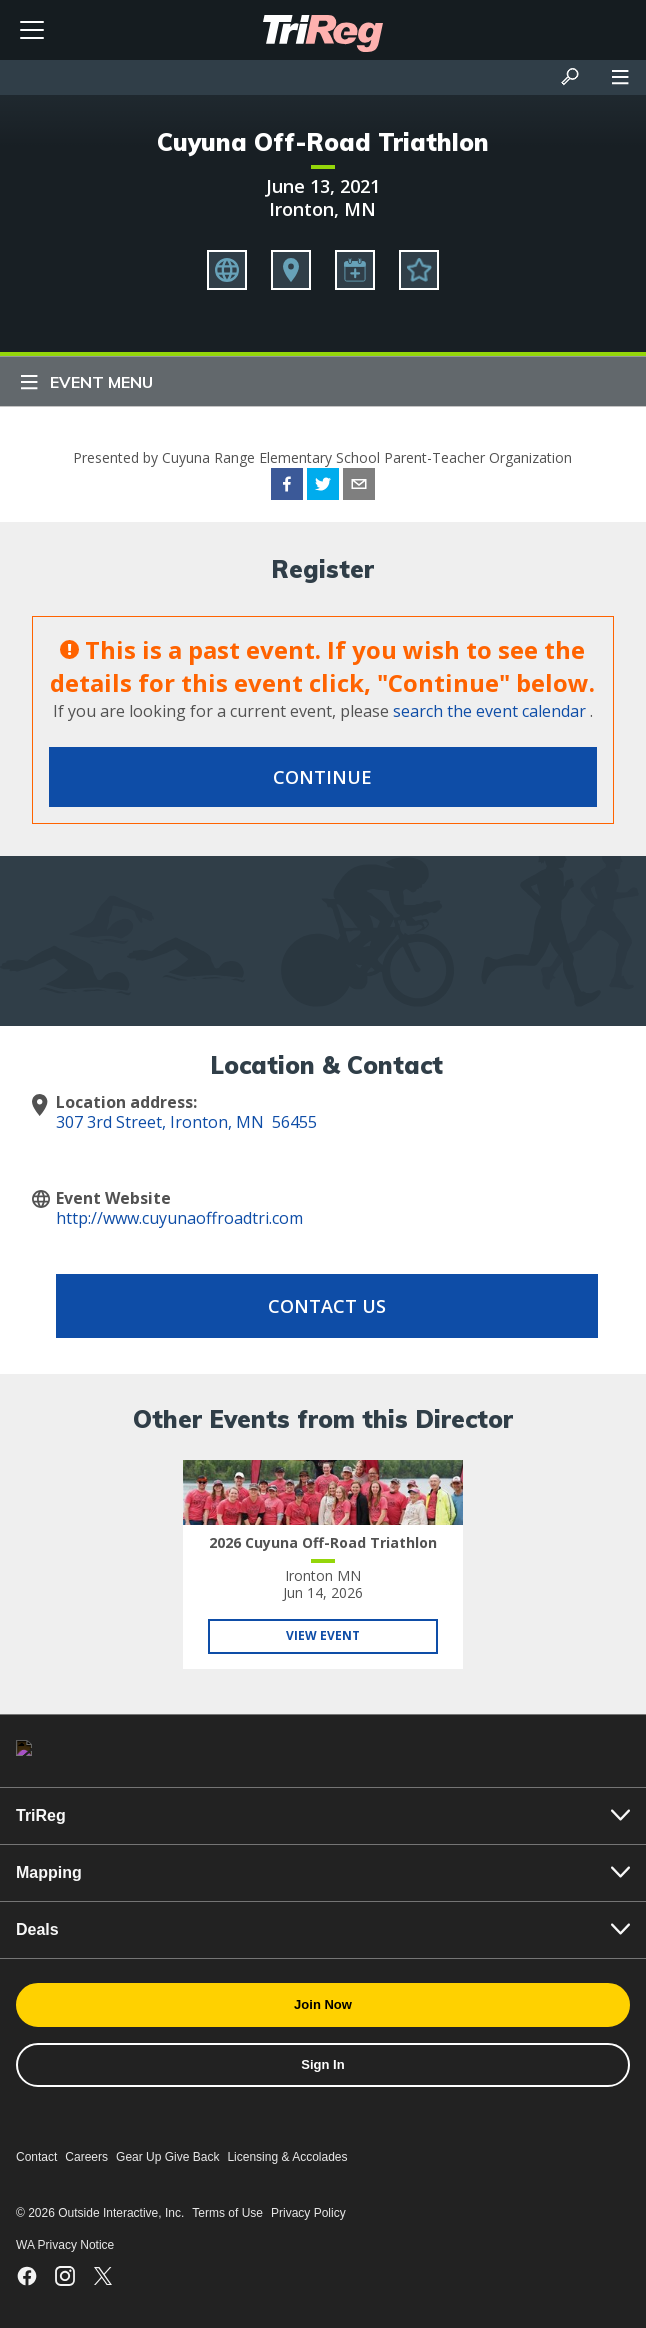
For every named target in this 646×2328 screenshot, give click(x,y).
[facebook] (287, 487)
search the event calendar (489, 711)
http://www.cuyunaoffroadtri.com (179, 1218)
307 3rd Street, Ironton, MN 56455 (186, 1122)
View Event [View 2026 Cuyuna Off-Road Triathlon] (323, 1635)
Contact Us (327, 1306)
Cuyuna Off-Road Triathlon (323, 142)
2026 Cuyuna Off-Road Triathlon (323, 1542)
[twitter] (323, 487)
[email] (359, 487)
